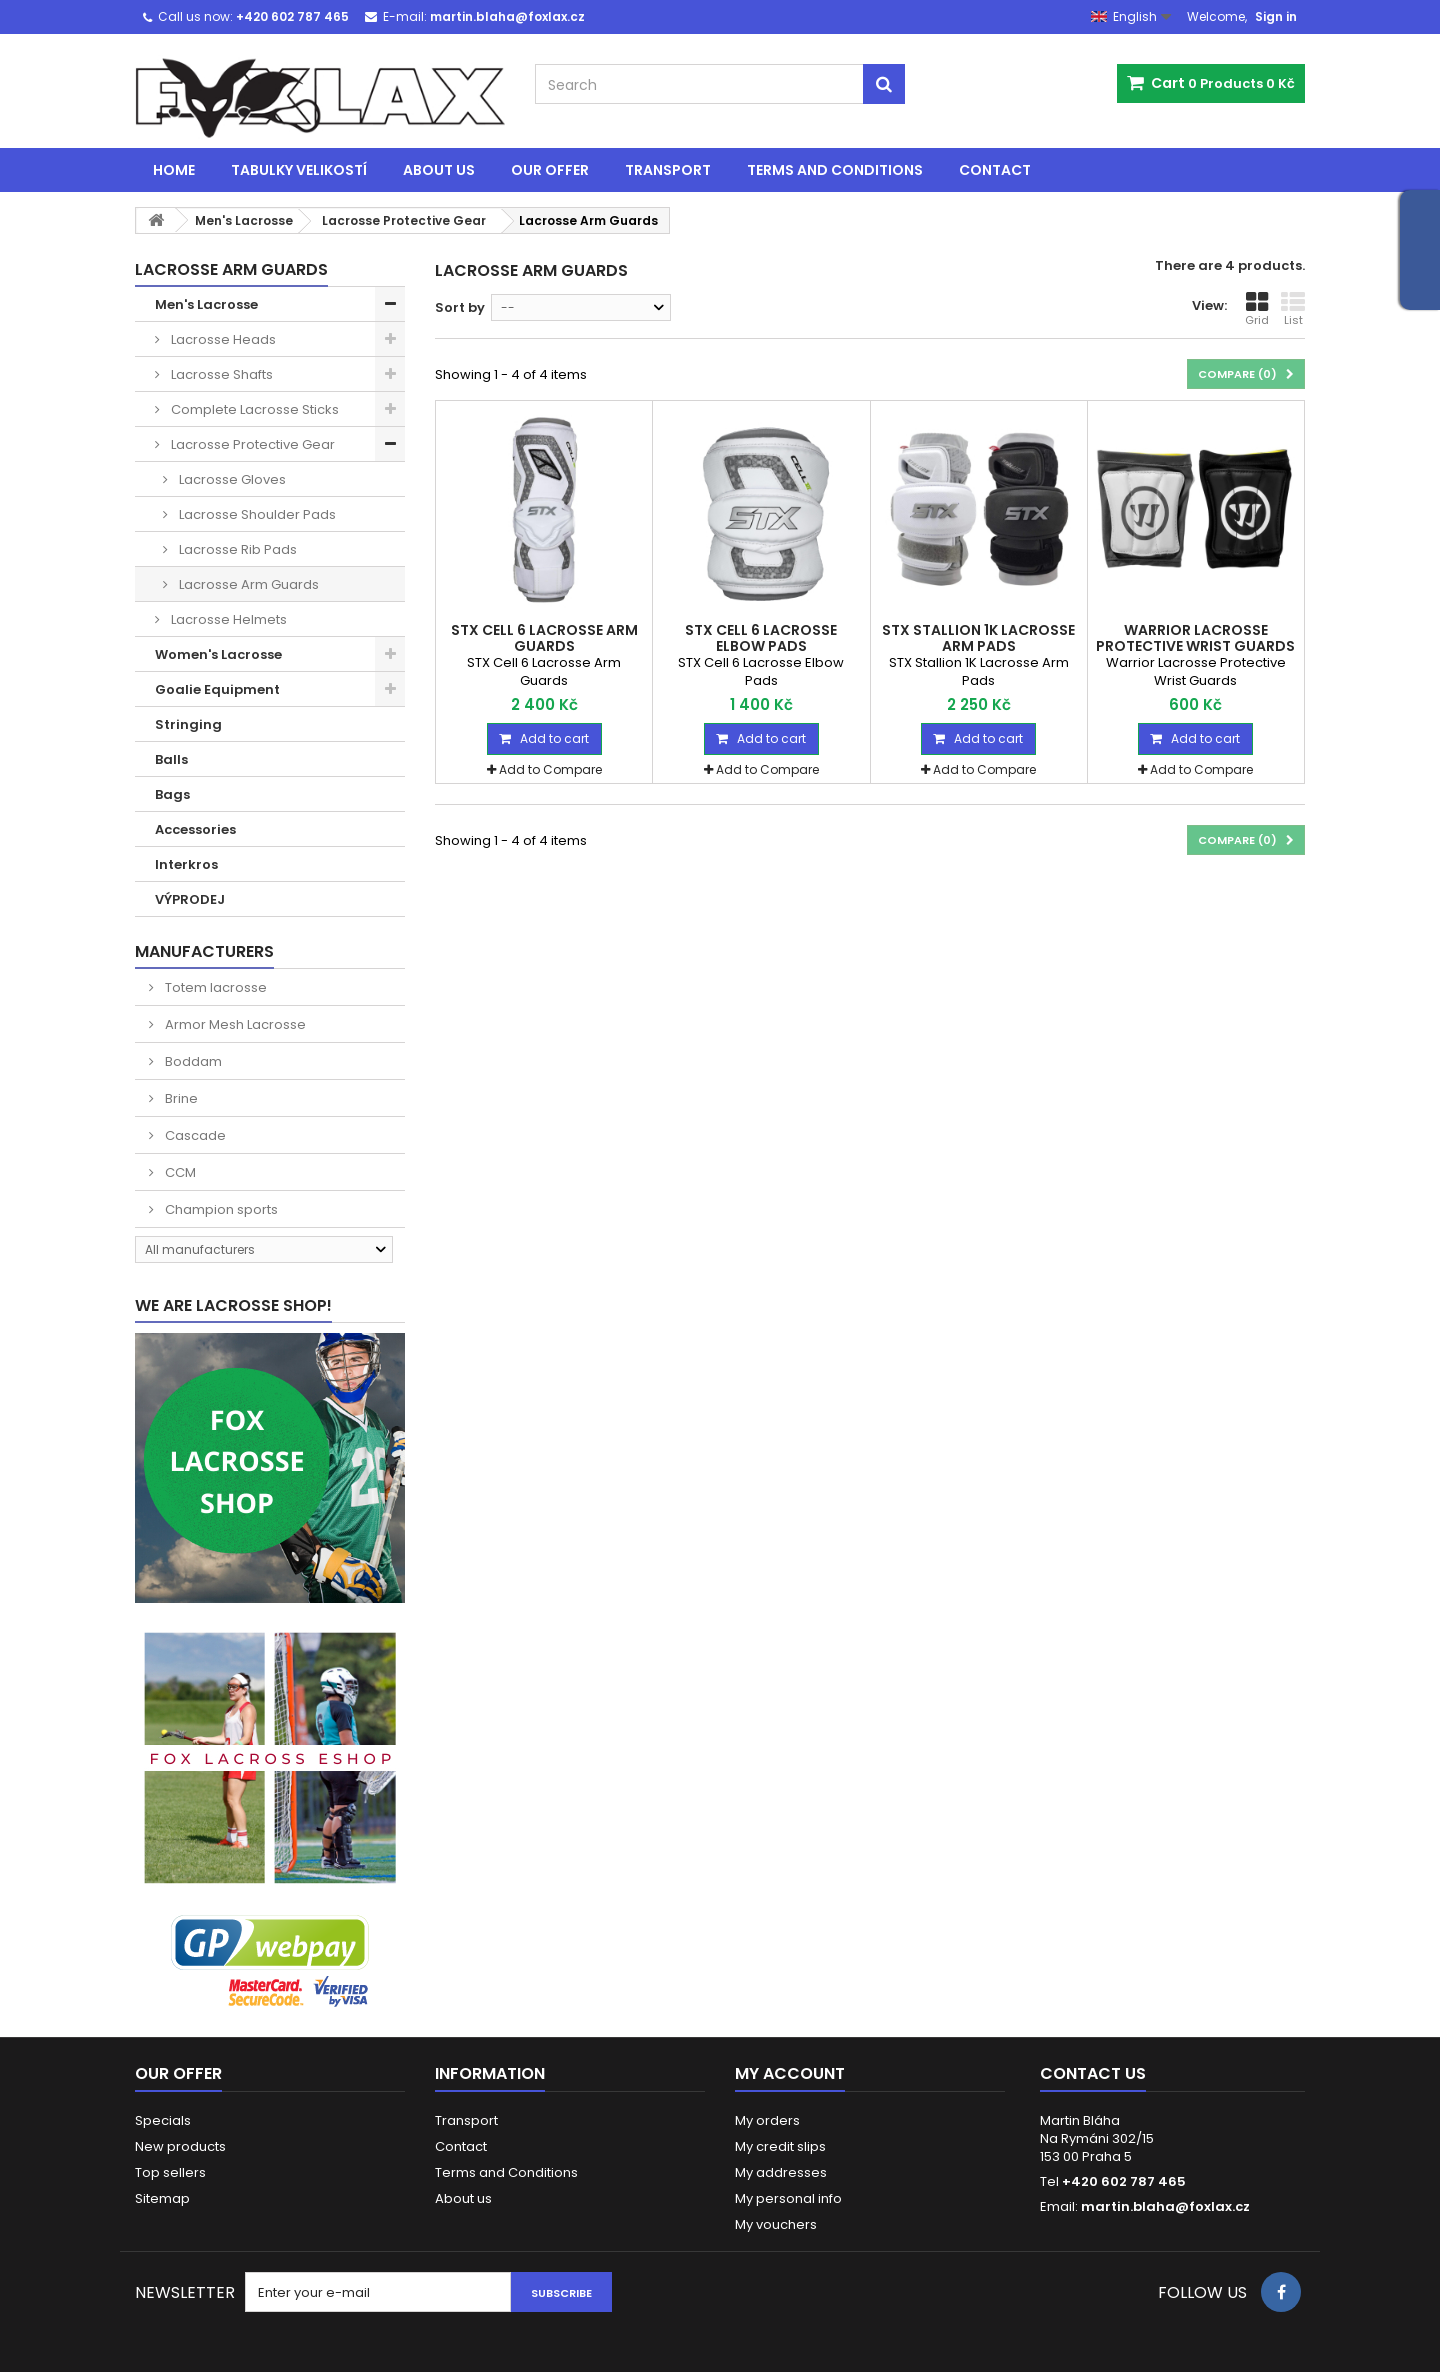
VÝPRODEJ (190, 899)
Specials (163, 2120)
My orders (767, 2120)
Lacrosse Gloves (231, 479)
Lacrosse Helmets (227, 619)
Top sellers (170, 2172)
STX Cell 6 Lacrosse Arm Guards (544, 638)
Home (174, 170)
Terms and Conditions (835, 170)
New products (180, 2146)
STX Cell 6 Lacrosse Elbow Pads (761, 638)
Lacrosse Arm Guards (247, 584)
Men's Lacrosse (206, 304)
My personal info (788, 2198)
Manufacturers (204, 951)
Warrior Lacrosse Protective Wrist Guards (1195, 638)
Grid (1257, 309)
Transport (668, 170)
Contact (995, 170)
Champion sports (220, 1209)
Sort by (460, 307)
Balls (171, 759)
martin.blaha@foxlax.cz (1165, 2206)
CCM (179, 1172)
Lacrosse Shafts (220, 374)
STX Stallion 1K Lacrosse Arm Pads (978, 638)
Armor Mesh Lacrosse (234, 1024)
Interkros (186, 864)
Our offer (550, 170)
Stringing (188, 724)
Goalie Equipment (217, 689)
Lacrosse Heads (222, 339)
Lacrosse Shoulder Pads (256, 514)
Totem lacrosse (214, 987)
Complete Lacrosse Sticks (253, 409)
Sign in (1276, 16)
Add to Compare (550, 769)
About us (439, 170)
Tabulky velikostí (299, 170)
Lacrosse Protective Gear (251, 444)
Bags (172, 794)
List (1293, 309)
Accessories (195, 829)
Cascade (194, 1135)
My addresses (781, 2172)
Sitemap (162, 2198)
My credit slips (780, 2146)
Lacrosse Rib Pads (236, 549)
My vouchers (776, 2224)
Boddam (192, 1061)
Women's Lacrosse (218, 654)
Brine (180, 1098)
